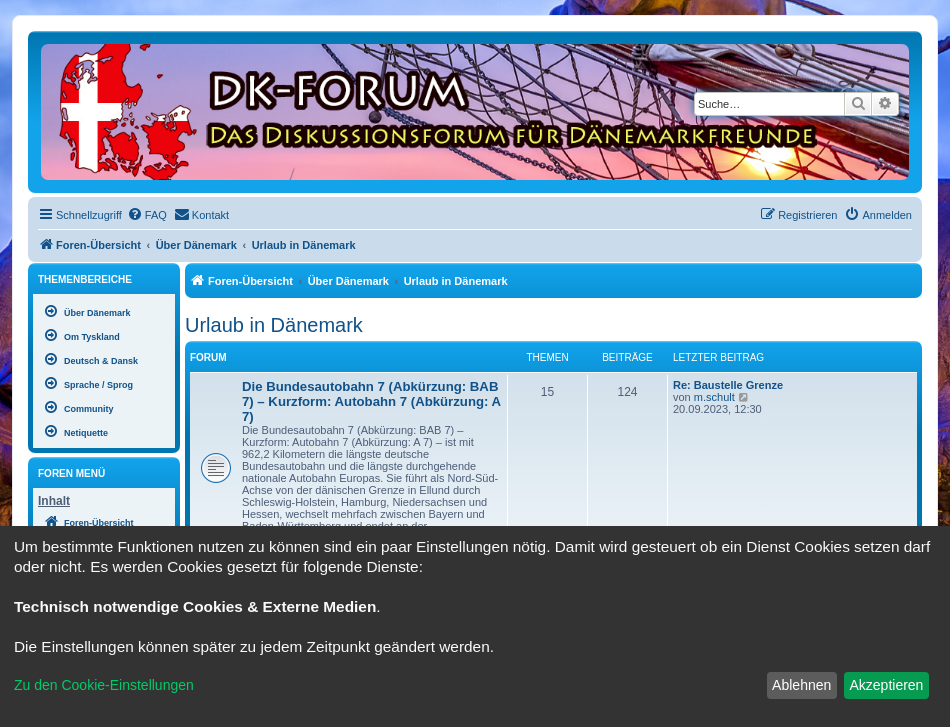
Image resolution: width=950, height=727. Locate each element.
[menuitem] (147, 215)
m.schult (714, 397)
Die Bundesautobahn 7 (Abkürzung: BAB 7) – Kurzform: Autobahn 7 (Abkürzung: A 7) (371, 401)
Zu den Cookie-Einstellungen (104, 685)
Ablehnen (801, 685)
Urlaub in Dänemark (274, 325)
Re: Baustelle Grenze (728, 385)
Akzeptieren (886, 685)
